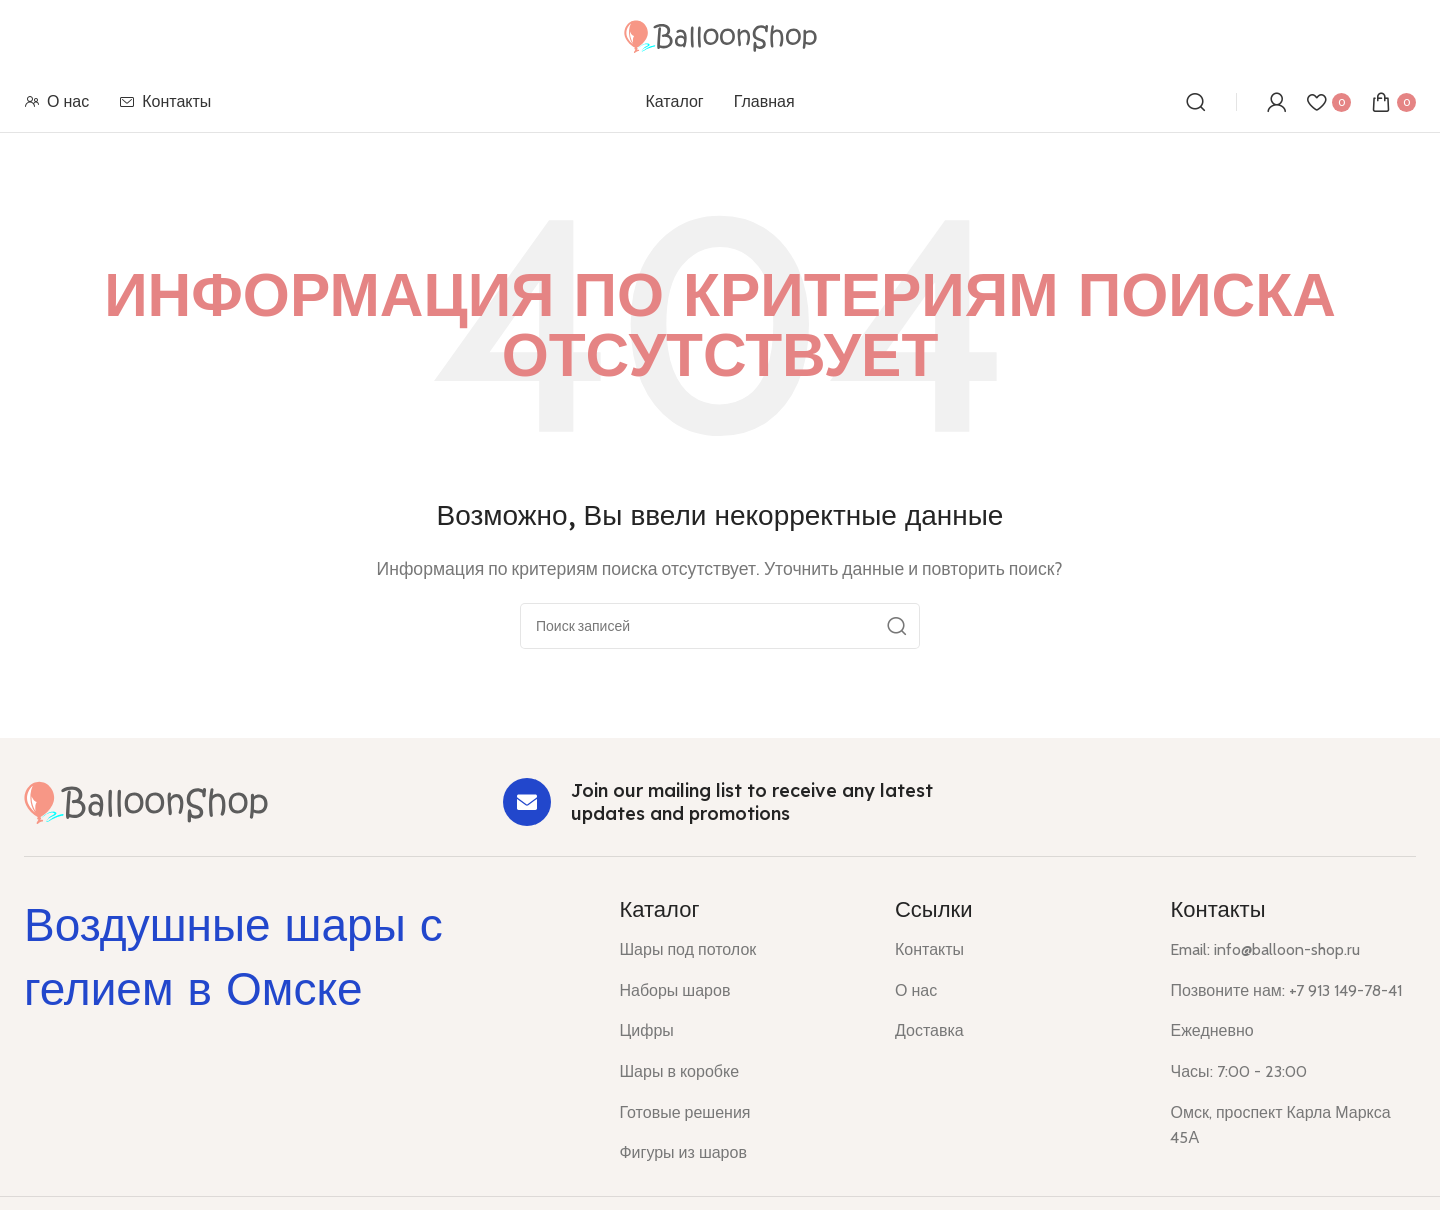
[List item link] (742, 950)
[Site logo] (720, 34)
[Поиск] (1196, 102)
